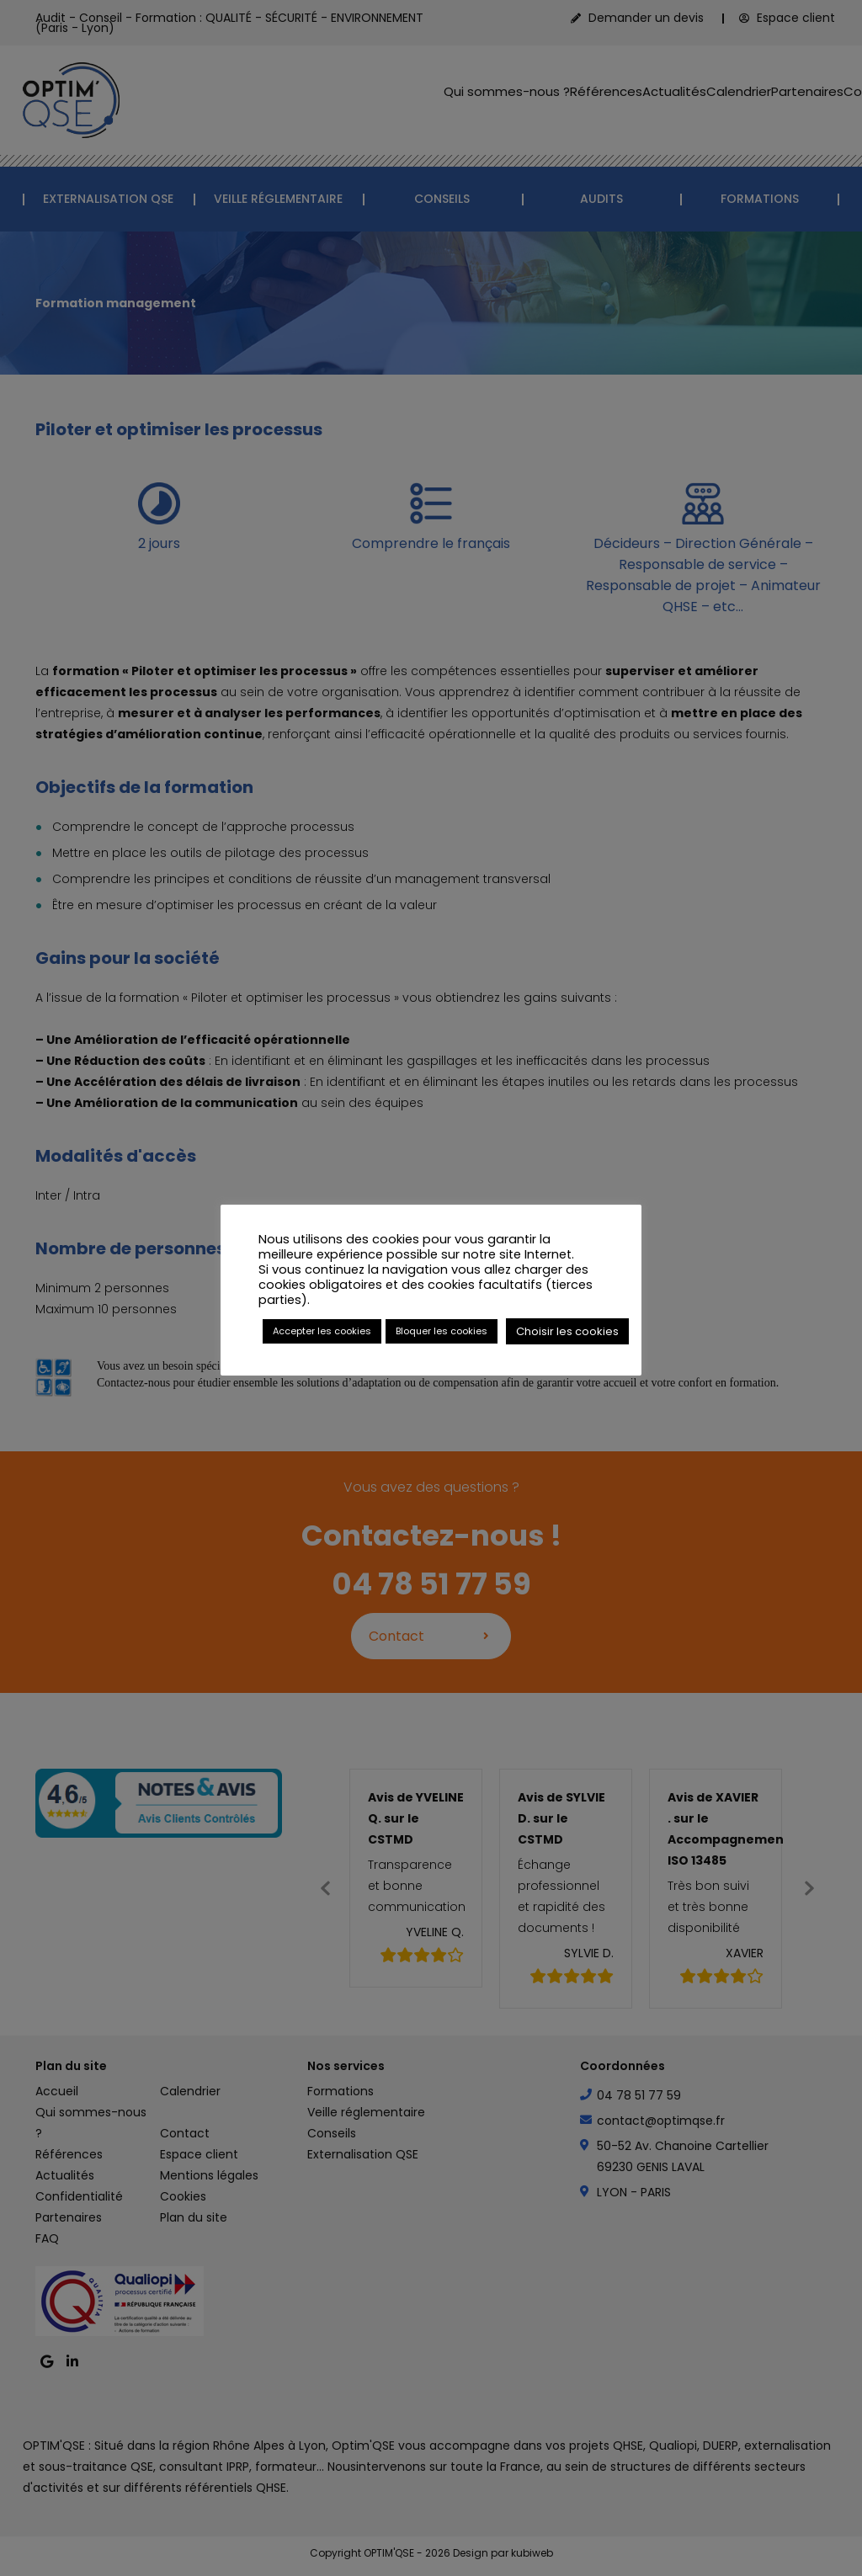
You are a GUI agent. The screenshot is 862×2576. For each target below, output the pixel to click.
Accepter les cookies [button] (322, 1331)
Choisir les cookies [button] (567, 1331)
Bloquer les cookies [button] (441, 1331)
